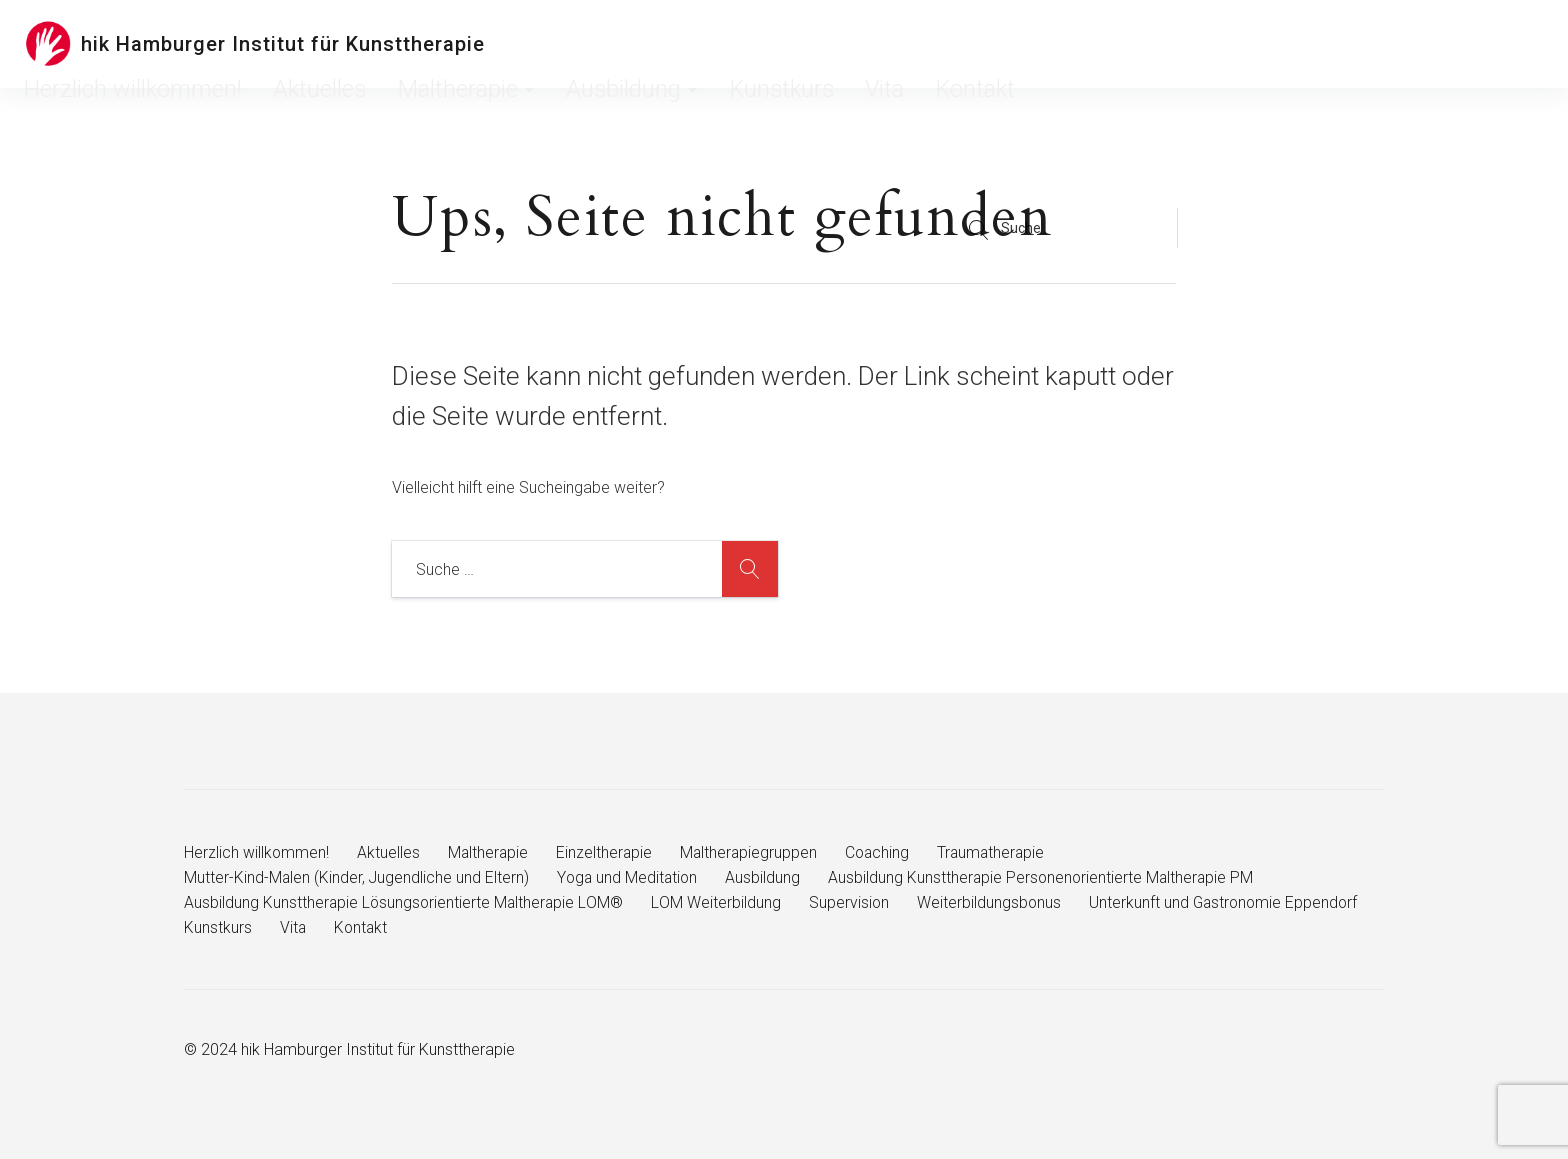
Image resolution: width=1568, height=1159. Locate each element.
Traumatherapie (1000, 852)
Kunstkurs (1050, 44)
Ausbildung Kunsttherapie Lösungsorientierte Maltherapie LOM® (405, 902)
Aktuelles (736, 44)
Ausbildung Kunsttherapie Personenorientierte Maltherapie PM (1048, 877)
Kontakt (1179, 44)
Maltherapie (836, 44)
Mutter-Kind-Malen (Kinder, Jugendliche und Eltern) (357, 877)
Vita (1118, 44)
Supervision (852, 902)
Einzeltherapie (607, 852)
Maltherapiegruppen (753, 852)
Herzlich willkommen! (616, 44)
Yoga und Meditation (630, 877)
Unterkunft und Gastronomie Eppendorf (320, 927)
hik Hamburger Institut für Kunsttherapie (283, 44)
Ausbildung (951, 44)
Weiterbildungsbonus (993, 902)
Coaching (884, 852)
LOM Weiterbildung (719, 902)
